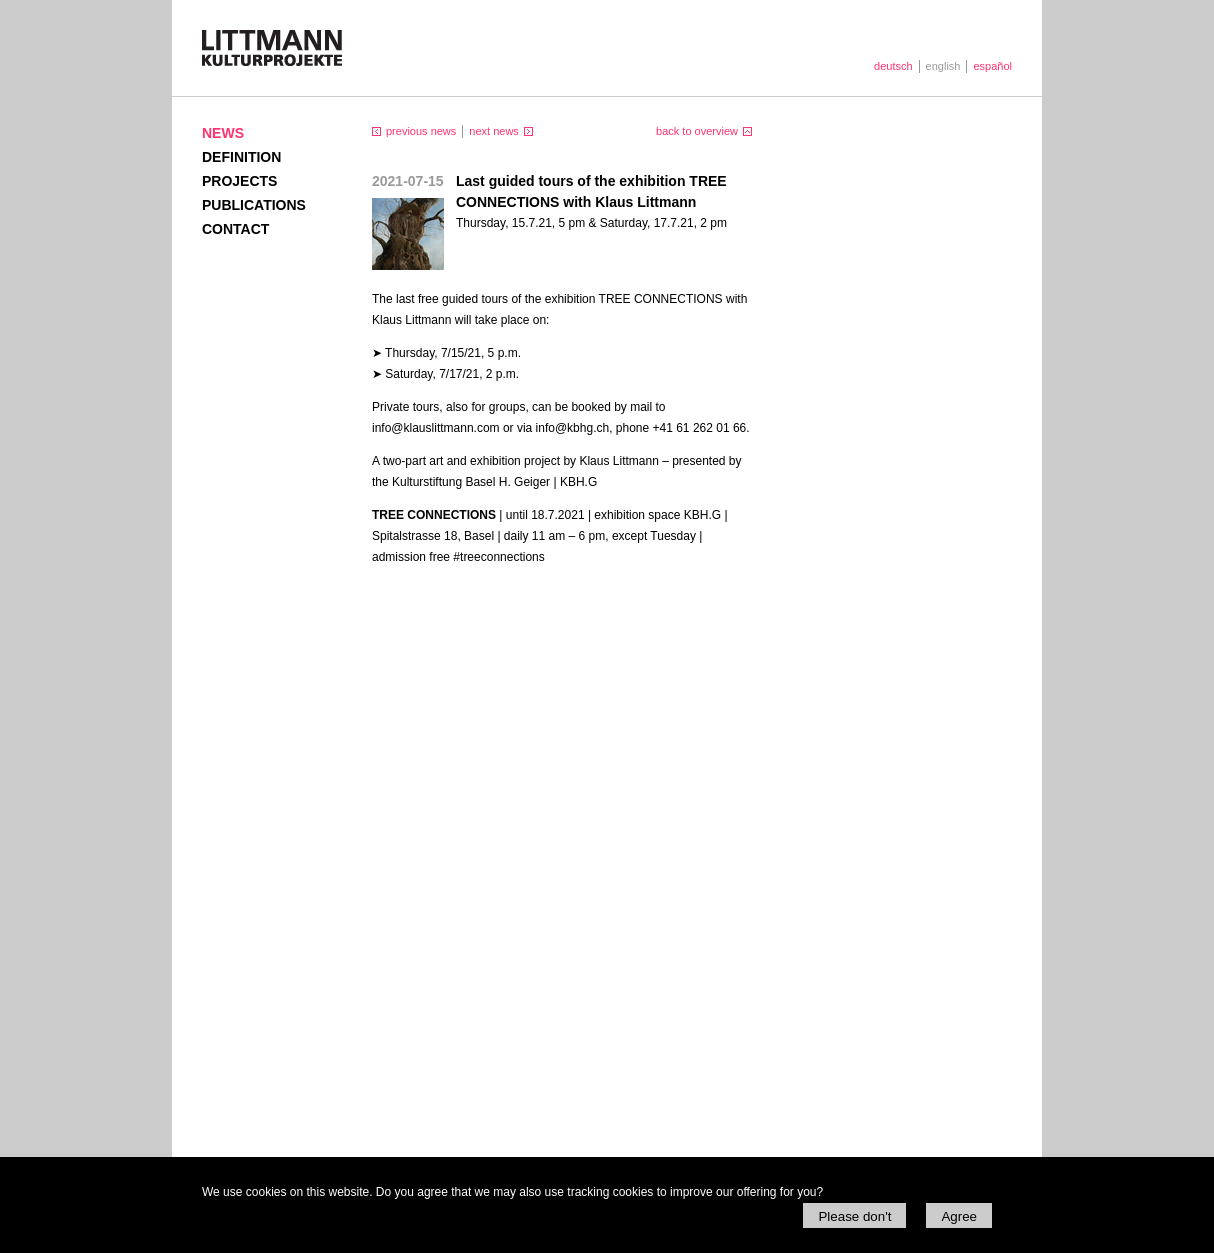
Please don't (854, 1216)
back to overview (697, 131)
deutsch (893, 66)
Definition (241, 157)
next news (494, 131)
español (992, 66)
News (223, 133)
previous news (421, 131)
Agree (959, 1216)
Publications (254, 205)
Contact (235, 229)
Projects (239, 181)
